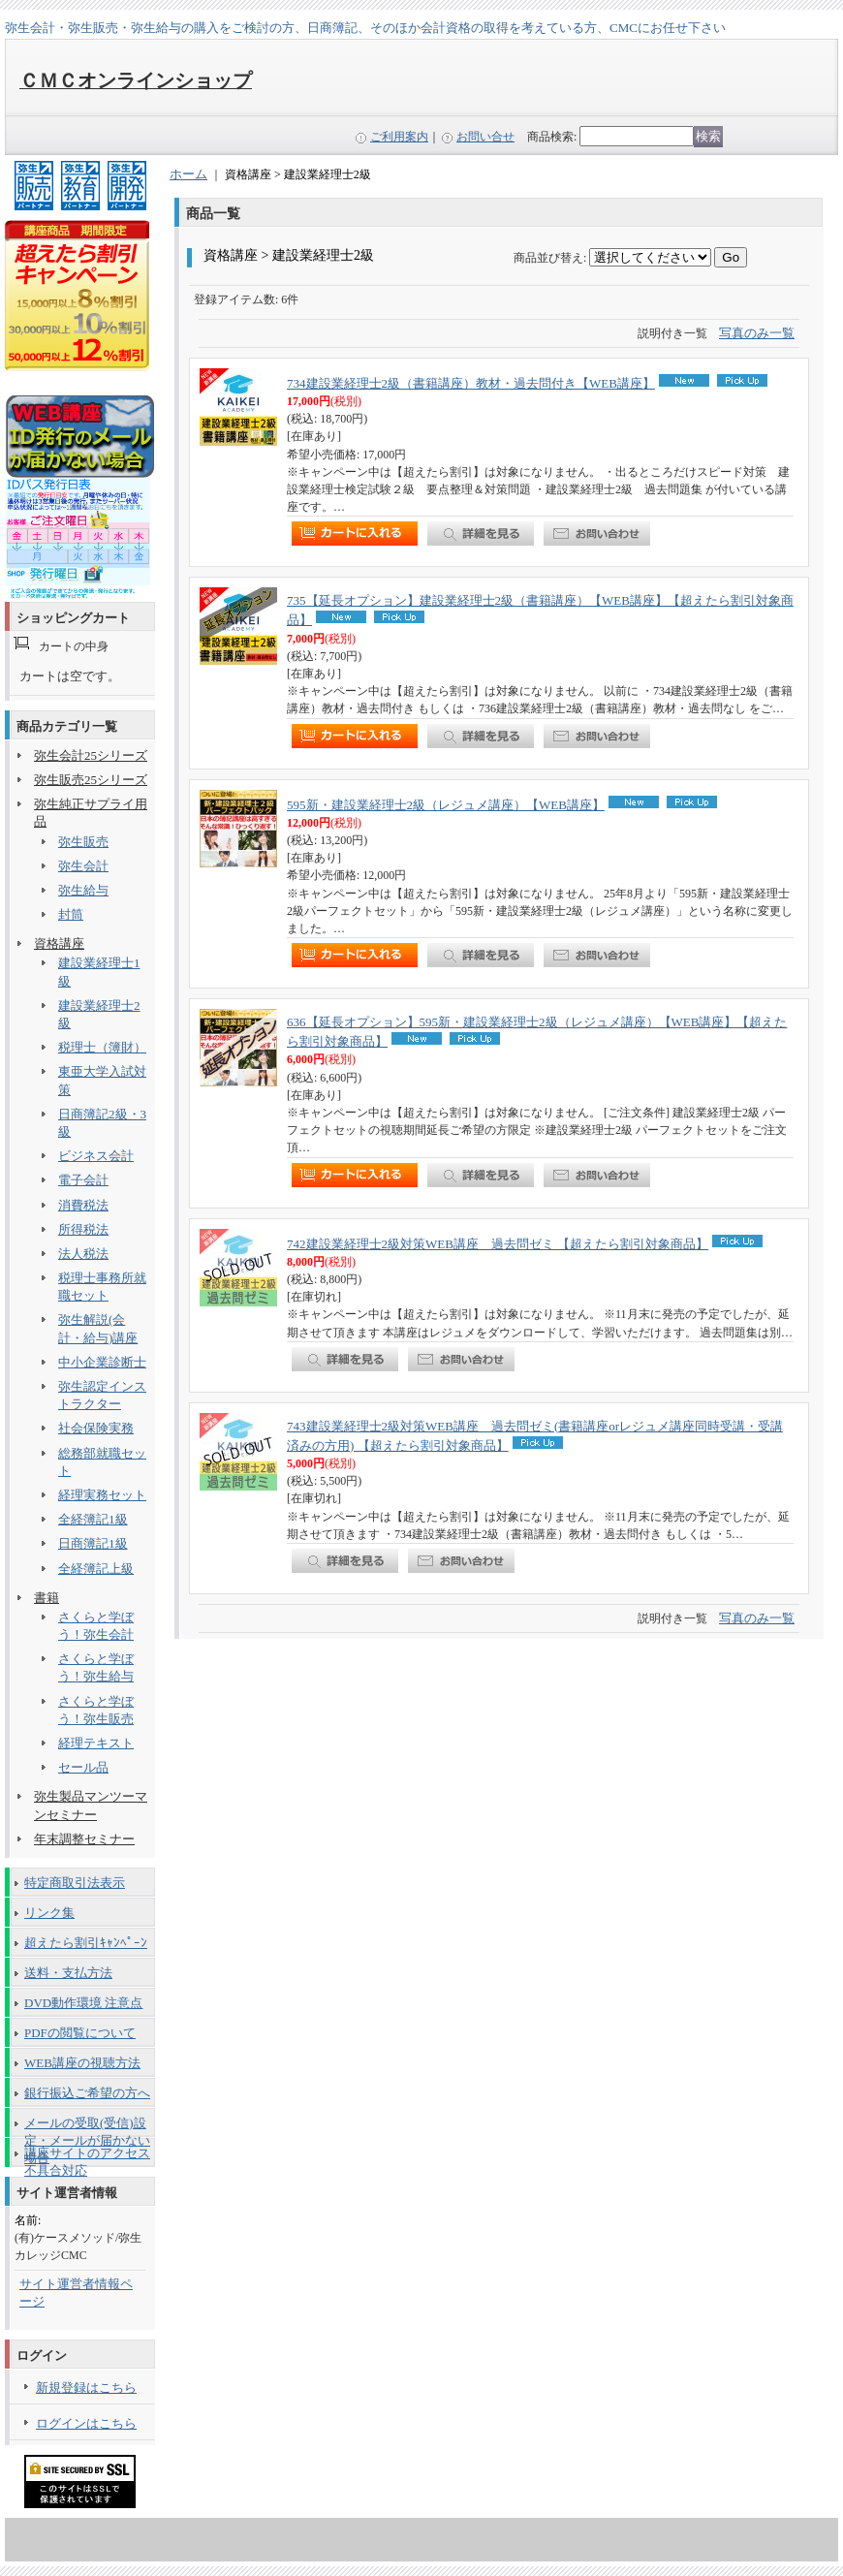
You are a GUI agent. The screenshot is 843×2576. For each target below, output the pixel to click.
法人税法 (83, 1253)
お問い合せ (485, 136)
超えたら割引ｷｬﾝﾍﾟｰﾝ (85, 1942)
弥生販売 (83, 841)
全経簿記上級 (96, 1568)
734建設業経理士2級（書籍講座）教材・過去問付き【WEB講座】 (471, 383)
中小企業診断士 (102, 1362)
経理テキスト (96, 1743)
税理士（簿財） (102, 1047)
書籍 (46, 1597)
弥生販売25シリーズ (90, 779)
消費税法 (83, 1205)
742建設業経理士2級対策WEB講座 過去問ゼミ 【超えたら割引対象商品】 (497, 1244)
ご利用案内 (399, 136)
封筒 (70, 914)
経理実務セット (102, 1495)
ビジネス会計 (96, 1155)
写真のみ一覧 (757, 333)
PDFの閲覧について (80, 2033)
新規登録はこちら (86, 2387)
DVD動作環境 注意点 (83, 2002)
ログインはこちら (86, 2423)
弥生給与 (83, 890)
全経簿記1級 (93, 1519)
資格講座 (59, 943)
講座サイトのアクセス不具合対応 (87, 2156)
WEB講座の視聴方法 (82, 2063)
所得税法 (83, 1229)
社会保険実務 (96, 1428)
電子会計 (83, 1180)
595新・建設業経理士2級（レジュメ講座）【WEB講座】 (446, 805)
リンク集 (49, 1912)
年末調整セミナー (84, 1839)
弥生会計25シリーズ (90, 755)
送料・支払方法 (68, 1972)
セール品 (83, 1767)
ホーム (188, 174)
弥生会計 (83, 866)
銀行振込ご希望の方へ (87, 2093)
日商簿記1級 (93, 1543)
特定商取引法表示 (74, 1882)
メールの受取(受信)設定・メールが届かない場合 (87, 2126)
